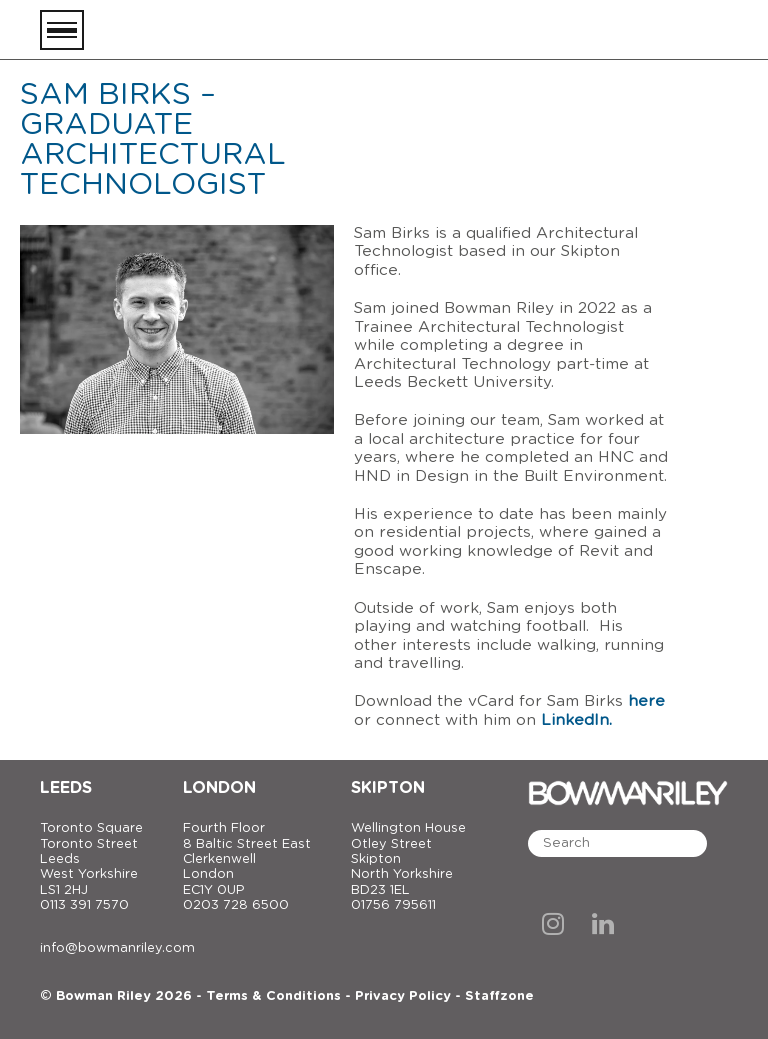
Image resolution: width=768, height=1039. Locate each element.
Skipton (388, 788)
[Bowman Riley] (628, 30)
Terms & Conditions (273, 996)
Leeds (66, 788)
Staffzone (499, 996)
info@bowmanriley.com (117, 948)
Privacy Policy (403, 996)
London (219, 788)
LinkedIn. (576, 720)
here (646, 701)
